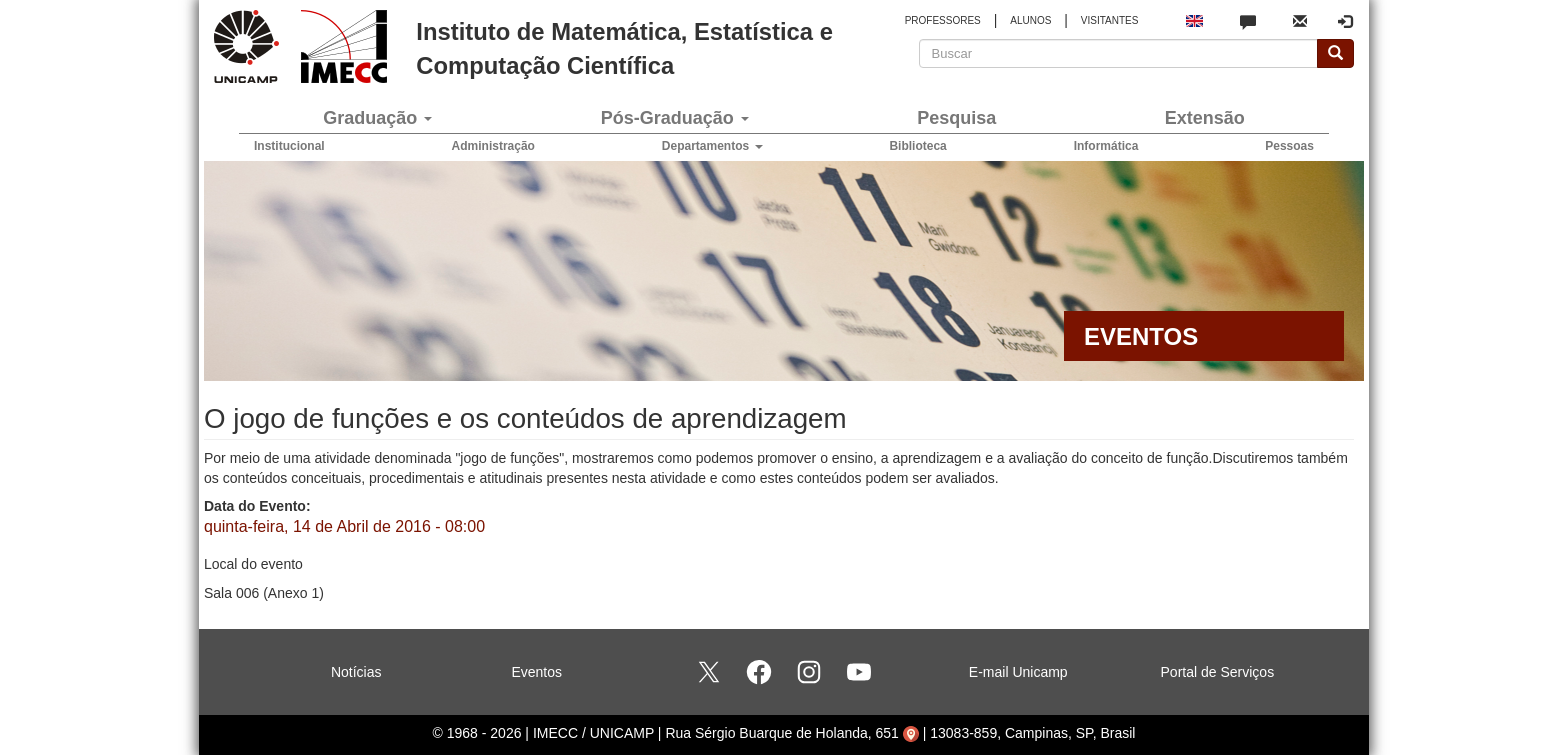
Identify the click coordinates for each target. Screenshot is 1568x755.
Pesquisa (956, 118)
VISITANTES (1110, 20)
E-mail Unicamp (1018, 672)
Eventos (536, 672)
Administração (493, 146)
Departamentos (712, 146)
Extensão (1205, 118)
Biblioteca (917, 146)
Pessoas (1289, 146)
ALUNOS (1030, 20)
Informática (1106, 146)
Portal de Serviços (1218, 672)
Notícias (356, 672)
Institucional (289, 146)
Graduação (377, 118)
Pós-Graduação (675, 118)
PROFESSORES (943, 20)
